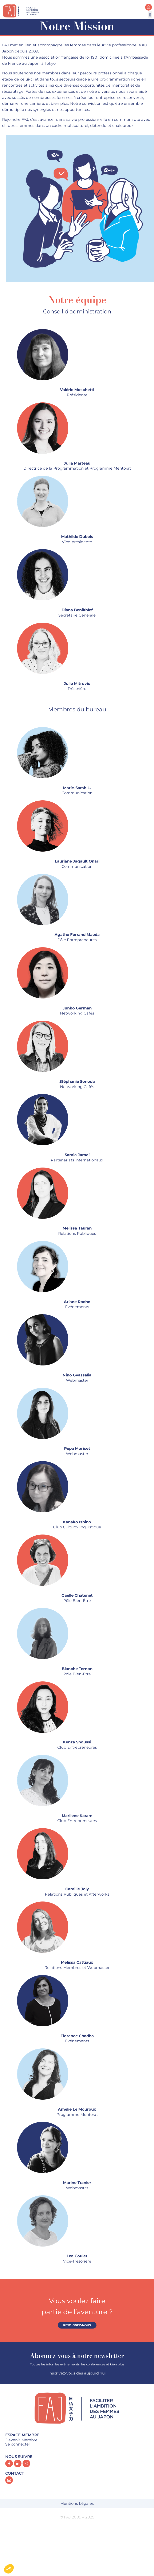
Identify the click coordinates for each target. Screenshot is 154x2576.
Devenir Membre (21, 2440)
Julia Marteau (77, 463)
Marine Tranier (77, 2182)
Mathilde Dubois (77, 536)
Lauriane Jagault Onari (77, 861)
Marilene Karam (77, 1815)
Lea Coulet (77, 2256)
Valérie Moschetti (77, 389)
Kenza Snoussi (77, 1742)
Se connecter (17, 2444)
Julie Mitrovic (77, 683)
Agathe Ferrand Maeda (77, 934)
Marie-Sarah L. (77, 788)
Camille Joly (77, 1889)
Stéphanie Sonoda (77, 1081)
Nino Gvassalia (77, 1375)
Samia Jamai (77, 1155)
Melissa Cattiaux (77, 1962)
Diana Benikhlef (77, 610)
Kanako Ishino (77, 1522)
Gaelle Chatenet (77, 1595)
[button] (150, 14)
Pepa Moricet (77, 1448)
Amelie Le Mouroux (77, 2109)
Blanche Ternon (77, 1668)
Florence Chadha (77, 2036)
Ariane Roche (77, 1301)
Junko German (77, 1008)
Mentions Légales (77, 2503)
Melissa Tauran (77, 1228)
